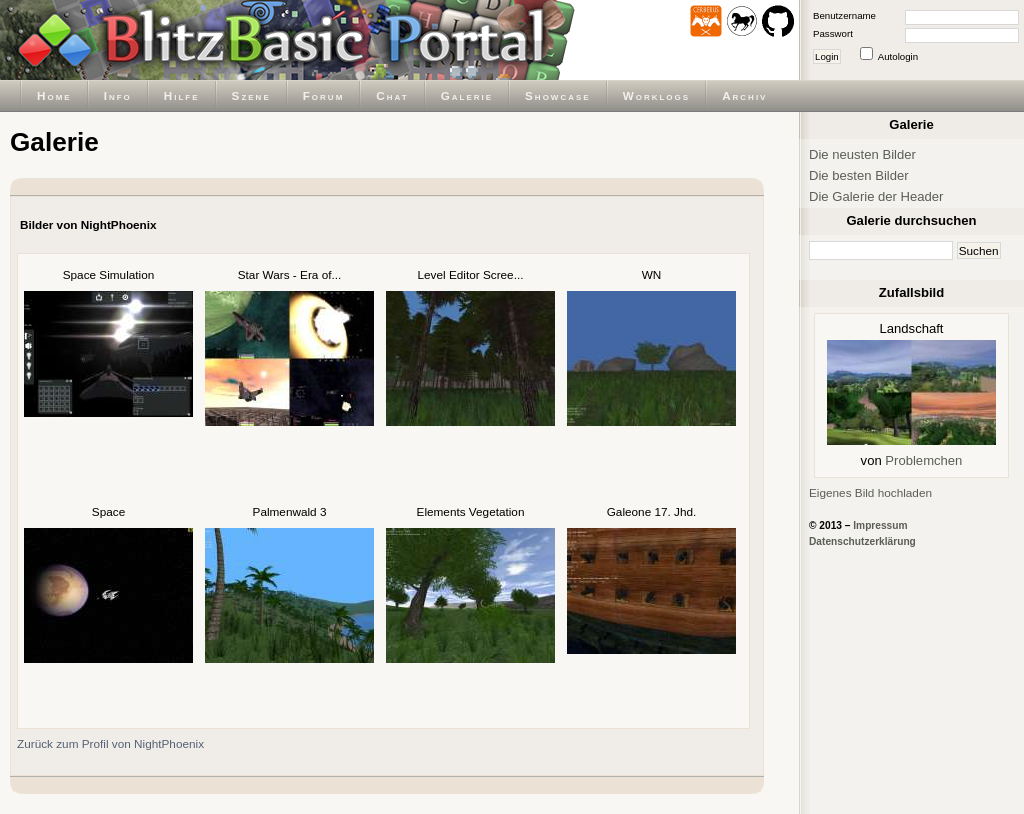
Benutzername (844, 15)
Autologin (898, 56)
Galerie (467, 95)
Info (118, 95)
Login (827, 56)
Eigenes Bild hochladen (870, 492)
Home (54, 95)
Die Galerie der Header (876, 196)
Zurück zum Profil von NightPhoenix (110, 743)
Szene (251, 95)
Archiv (744, 95)
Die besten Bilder (859, 175)
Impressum (880, 525)
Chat (392, 95)
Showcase (558, 95)
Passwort (833, 33)
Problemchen (923, 460)
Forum (324, 95)
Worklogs (656, 95)
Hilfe (182, 95)
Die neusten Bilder (862, 154)
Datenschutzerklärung (862, 541)
